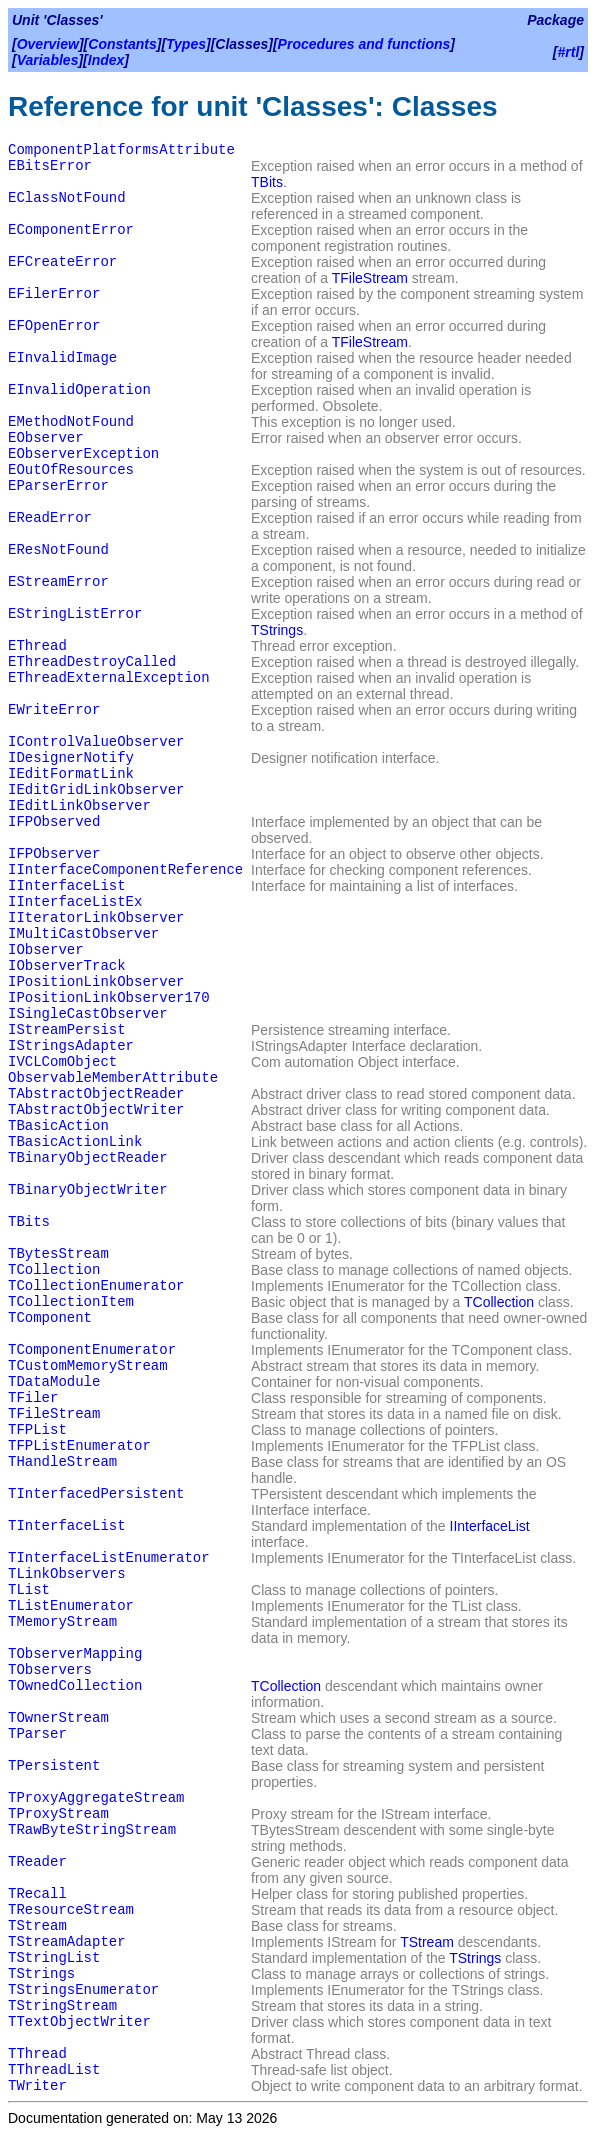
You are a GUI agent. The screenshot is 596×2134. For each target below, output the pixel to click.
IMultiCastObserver (83, 934)
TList (29, 1590)
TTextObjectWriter (79, 2022)
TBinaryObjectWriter (88, 1190)
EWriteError (54, 710)
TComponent (50, 1318)
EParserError (58, 486)
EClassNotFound (67, 198)
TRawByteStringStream (92, 1830)
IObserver (46, 950)
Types (186, 44)
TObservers (50, 1670)
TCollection (54, 1270)
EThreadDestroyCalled (92, 662)
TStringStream (62, 2006)
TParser (37, 1734)
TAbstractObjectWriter (96, 1110)
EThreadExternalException (109, 678)
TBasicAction (58, 1126)
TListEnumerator (71, 1606)
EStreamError (58, 582)
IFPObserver (54, 854)
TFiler (33, 1398)
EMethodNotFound (71, 422)
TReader (37, 1862)
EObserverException (83, 454)
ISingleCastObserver (88, 1014)
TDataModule (54, 1382)
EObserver (46, 438)
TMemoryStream (62, 1622)
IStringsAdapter (71, 1046)
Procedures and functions (364, 44)
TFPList (37, 1430)
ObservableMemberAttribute (113, 1078)
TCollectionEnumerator (96, 1286)
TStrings (277, 630)
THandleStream (62, 1462)
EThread (37, 646)
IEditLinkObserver (79, 806)
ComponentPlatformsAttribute (121, 150)
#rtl (569, 52)
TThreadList (54, 2070)
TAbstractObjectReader (96, 1094)
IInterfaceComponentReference (125, 870)
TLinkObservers (67, 1574)
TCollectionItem (71, 1302)
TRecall (37, 1894)
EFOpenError (54, 326)
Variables (48, 60)
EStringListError (75, 614)
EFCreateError (62, 262)
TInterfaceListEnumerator (109, 1558)
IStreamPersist (67, 1030)
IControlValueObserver (96, 742)
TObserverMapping (75, 1654)
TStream (37, 1926)
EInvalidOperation (79, 390)
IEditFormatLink (71, 774)
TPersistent (54, 1766)
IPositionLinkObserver (96, 982)
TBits (267, 182)
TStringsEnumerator (83, 1990)
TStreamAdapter (67, 1942)
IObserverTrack (67, 966)
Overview (48, 44)
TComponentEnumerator (92, 1350)
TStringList (54, 1958)
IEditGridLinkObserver (96, 790)
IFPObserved (54, 822)
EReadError (50, 518)
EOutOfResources (71, 470)
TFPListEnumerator (79, 1446)
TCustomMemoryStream (88, 1366)
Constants (122, 44)
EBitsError (50, 166)
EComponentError (71, 230)
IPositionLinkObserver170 (109, 998)
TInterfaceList (67, 1526)
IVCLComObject (62, 1062)
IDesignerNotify (71, 758)
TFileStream (370, 278)
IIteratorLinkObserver (96, 918)
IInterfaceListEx (75, 902)
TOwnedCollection (75, 1686)
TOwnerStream (58, 1718)
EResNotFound (58, 550)
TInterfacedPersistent (96, 1494)
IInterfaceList (67, 886)
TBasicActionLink (75, 1142)
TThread (37, 2054)
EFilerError (54, 294)
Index (106, 60)
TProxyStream (58, 1814)
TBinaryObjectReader (88, 1158)
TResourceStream (71, 1910)
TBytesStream (58, 1254)
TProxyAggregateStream (96, 1798)
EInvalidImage (62, 358)
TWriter (37, 2086)
